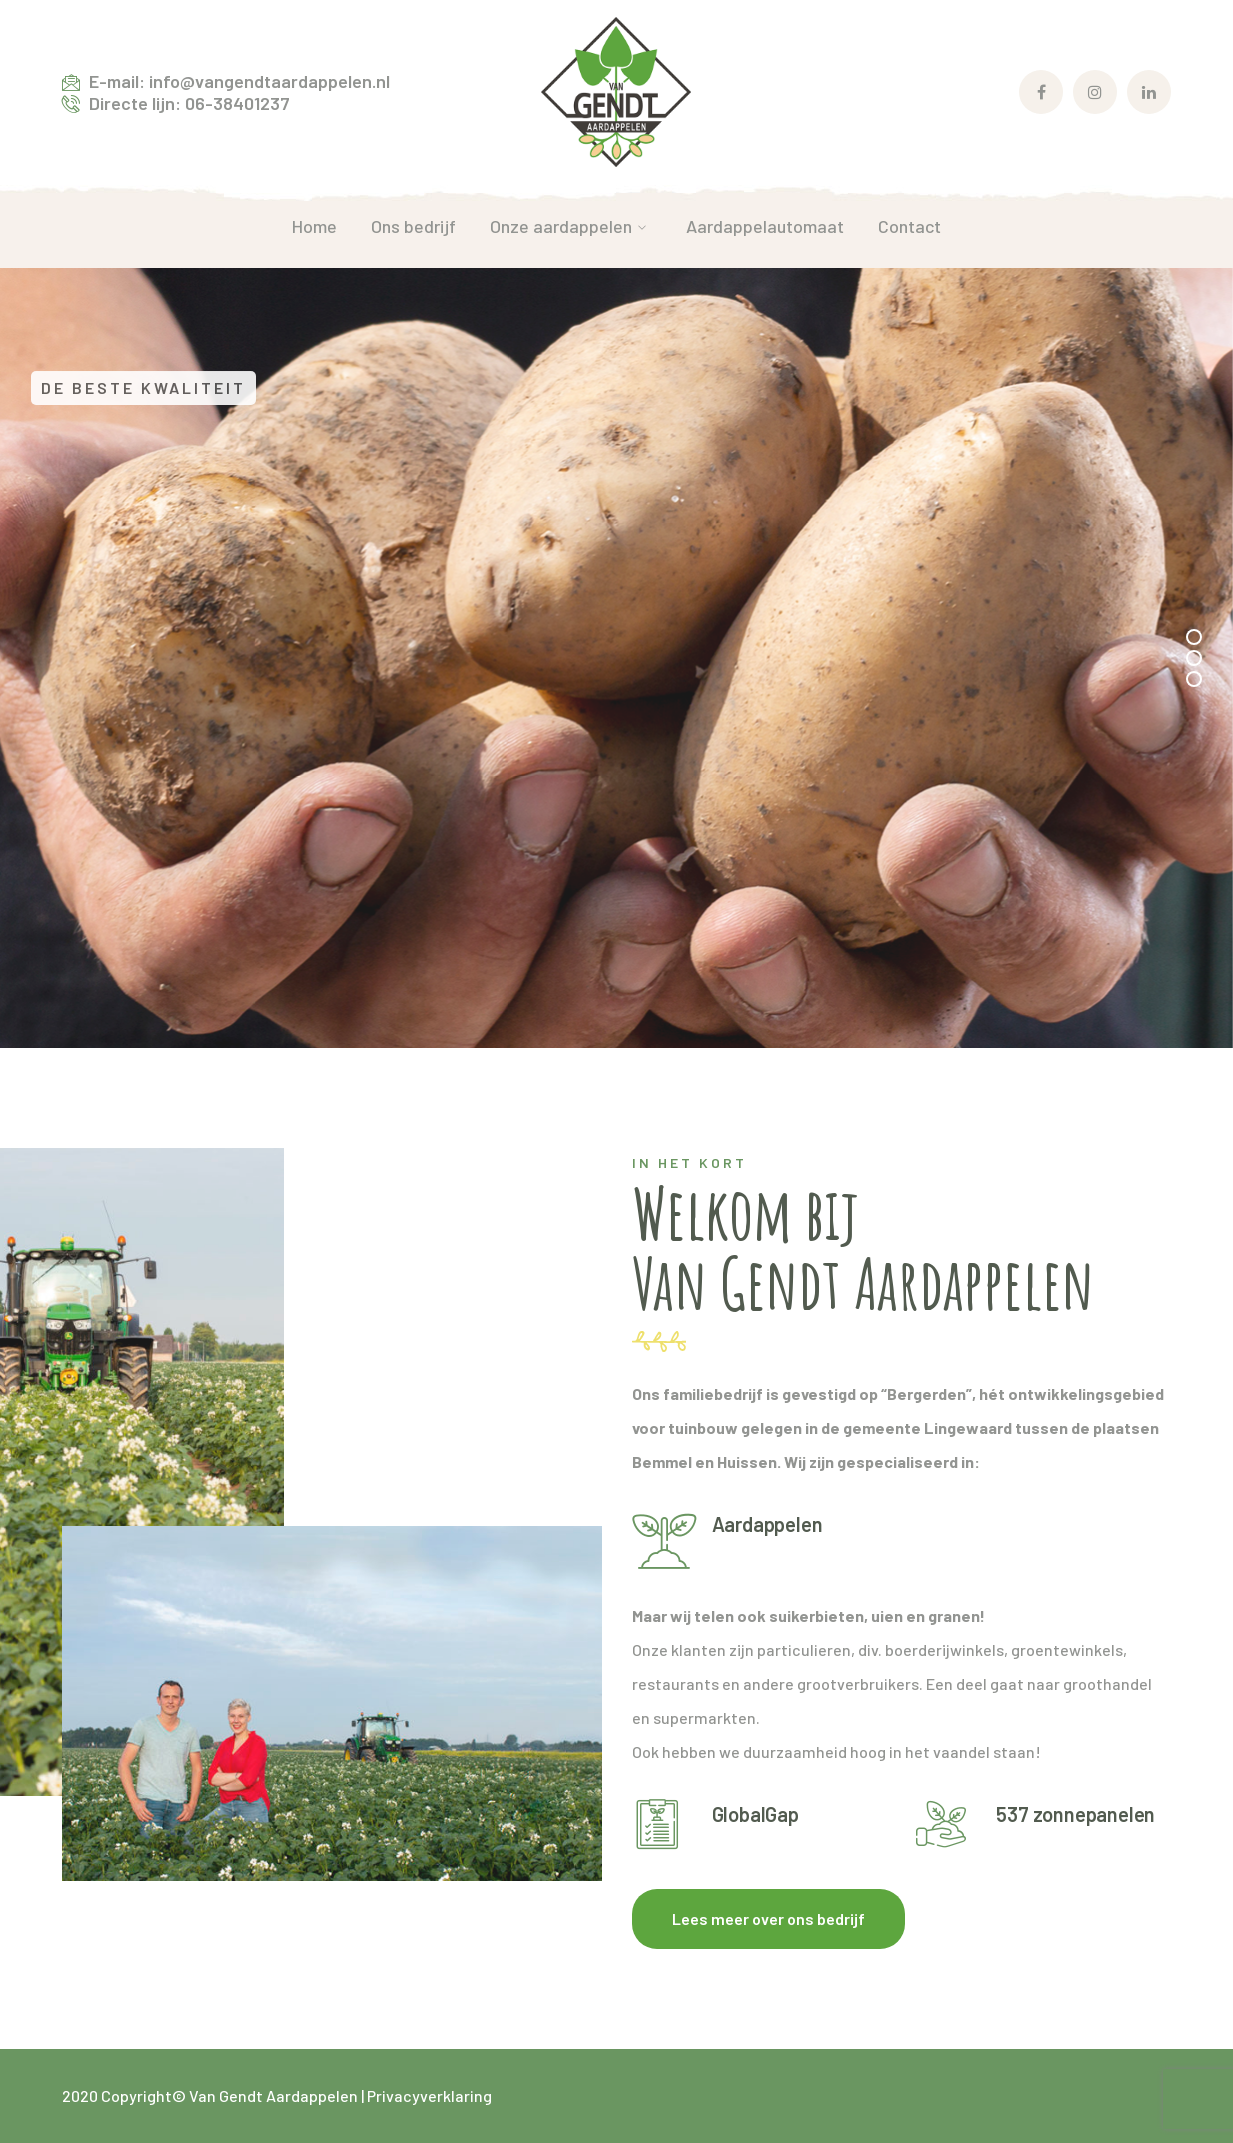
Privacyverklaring (429, 2095)
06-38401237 (237, 103)
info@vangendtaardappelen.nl (269, 81)
